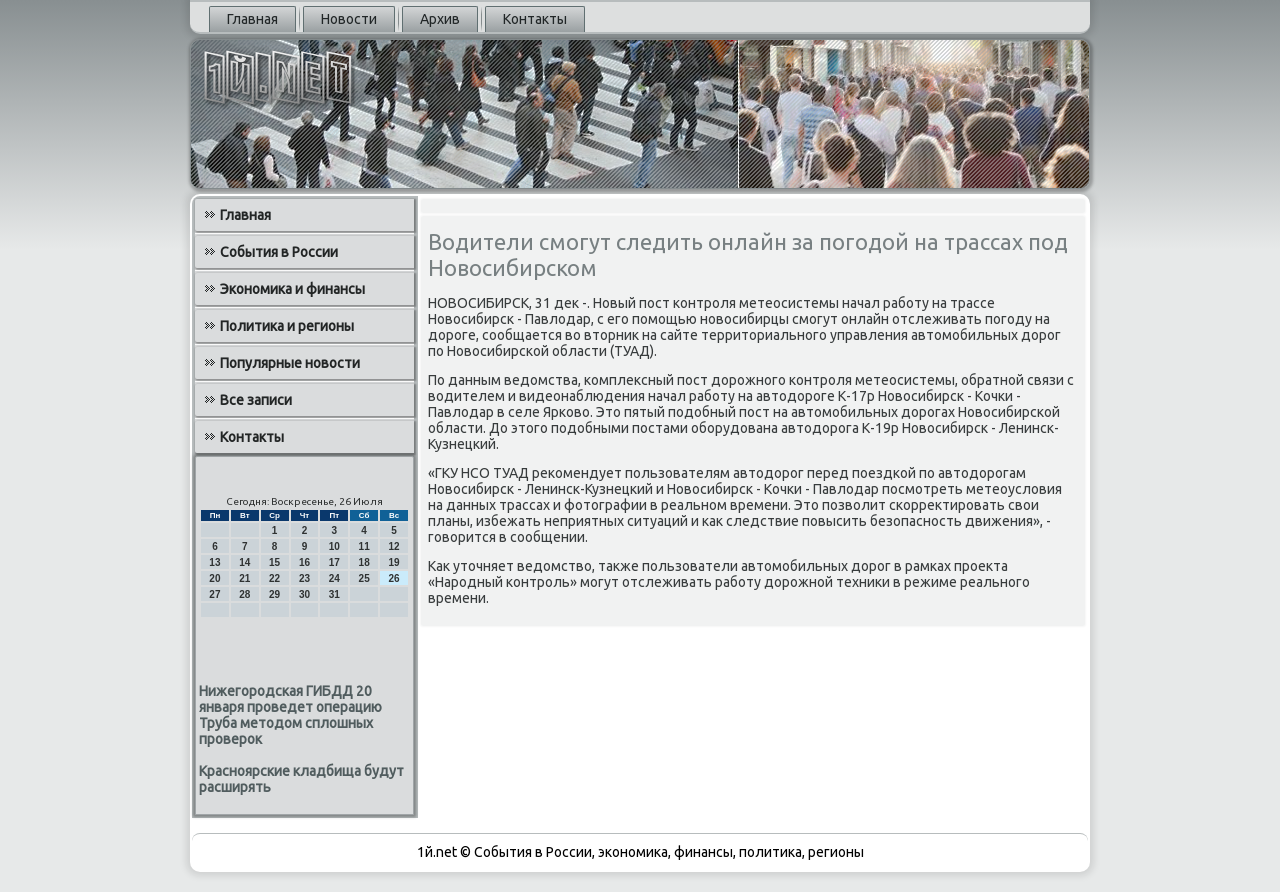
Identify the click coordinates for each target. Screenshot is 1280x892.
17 (334, 562)
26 (393, 578)
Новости (349, 19)
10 (334, 546)
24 (334, 578)
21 (244, 578)
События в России (279, 252)
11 (364, 546)
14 (244, 562)
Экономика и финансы (292, 289)
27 (214, 594)
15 (274, 562)
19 (393, 562)
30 (304, 594)
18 (364, 562)
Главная (252, 19)
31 (334, 594)
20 (214, 578)
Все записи (256, 400)
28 (244, 594)
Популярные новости (290, 363)
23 (304, 578)
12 (393, 546)
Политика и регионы (287, 326)
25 (364, 578)
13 (214, 562)
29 (274, 594)
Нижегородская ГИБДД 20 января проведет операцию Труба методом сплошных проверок (290, 715)
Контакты (535, 19)
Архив (440, 19)
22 (274, 578)
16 (304, 562)
